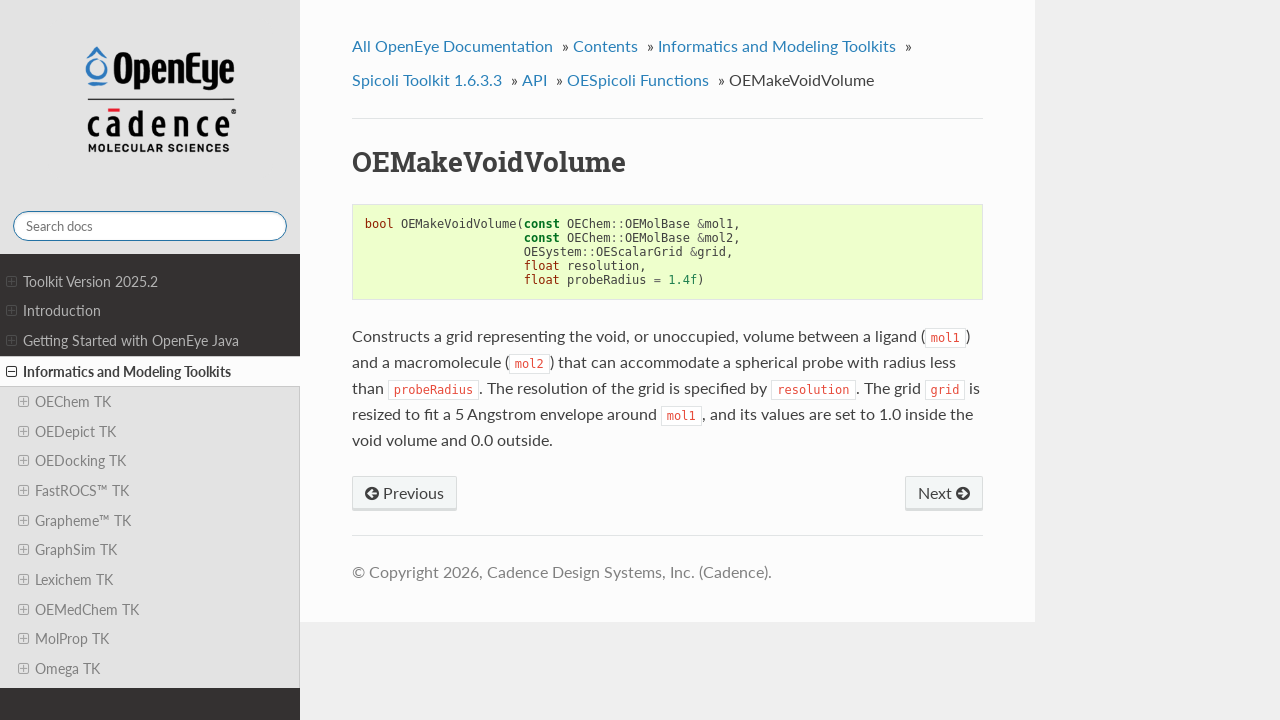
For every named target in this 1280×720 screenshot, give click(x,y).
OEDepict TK (67, 432)
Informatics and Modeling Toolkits (118, 372)
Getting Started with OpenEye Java (122, 341)
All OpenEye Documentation (452, 45)
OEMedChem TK (78, 610)
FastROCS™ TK (73, 491)
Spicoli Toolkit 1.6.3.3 (427, 79)
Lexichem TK (65, 580)
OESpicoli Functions (638, 79)
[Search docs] (150, 226)
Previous (404, 492)
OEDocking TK (72, 461)
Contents (605, 45)
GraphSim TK (67, 550)
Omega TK (59, 669)
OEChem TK (64, 402)
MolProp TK (63, 639)
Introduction (53, 311)
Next (944, 492)
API (534, 79)
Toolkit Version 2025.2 (82, 282)
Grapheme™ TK (74, 521)
